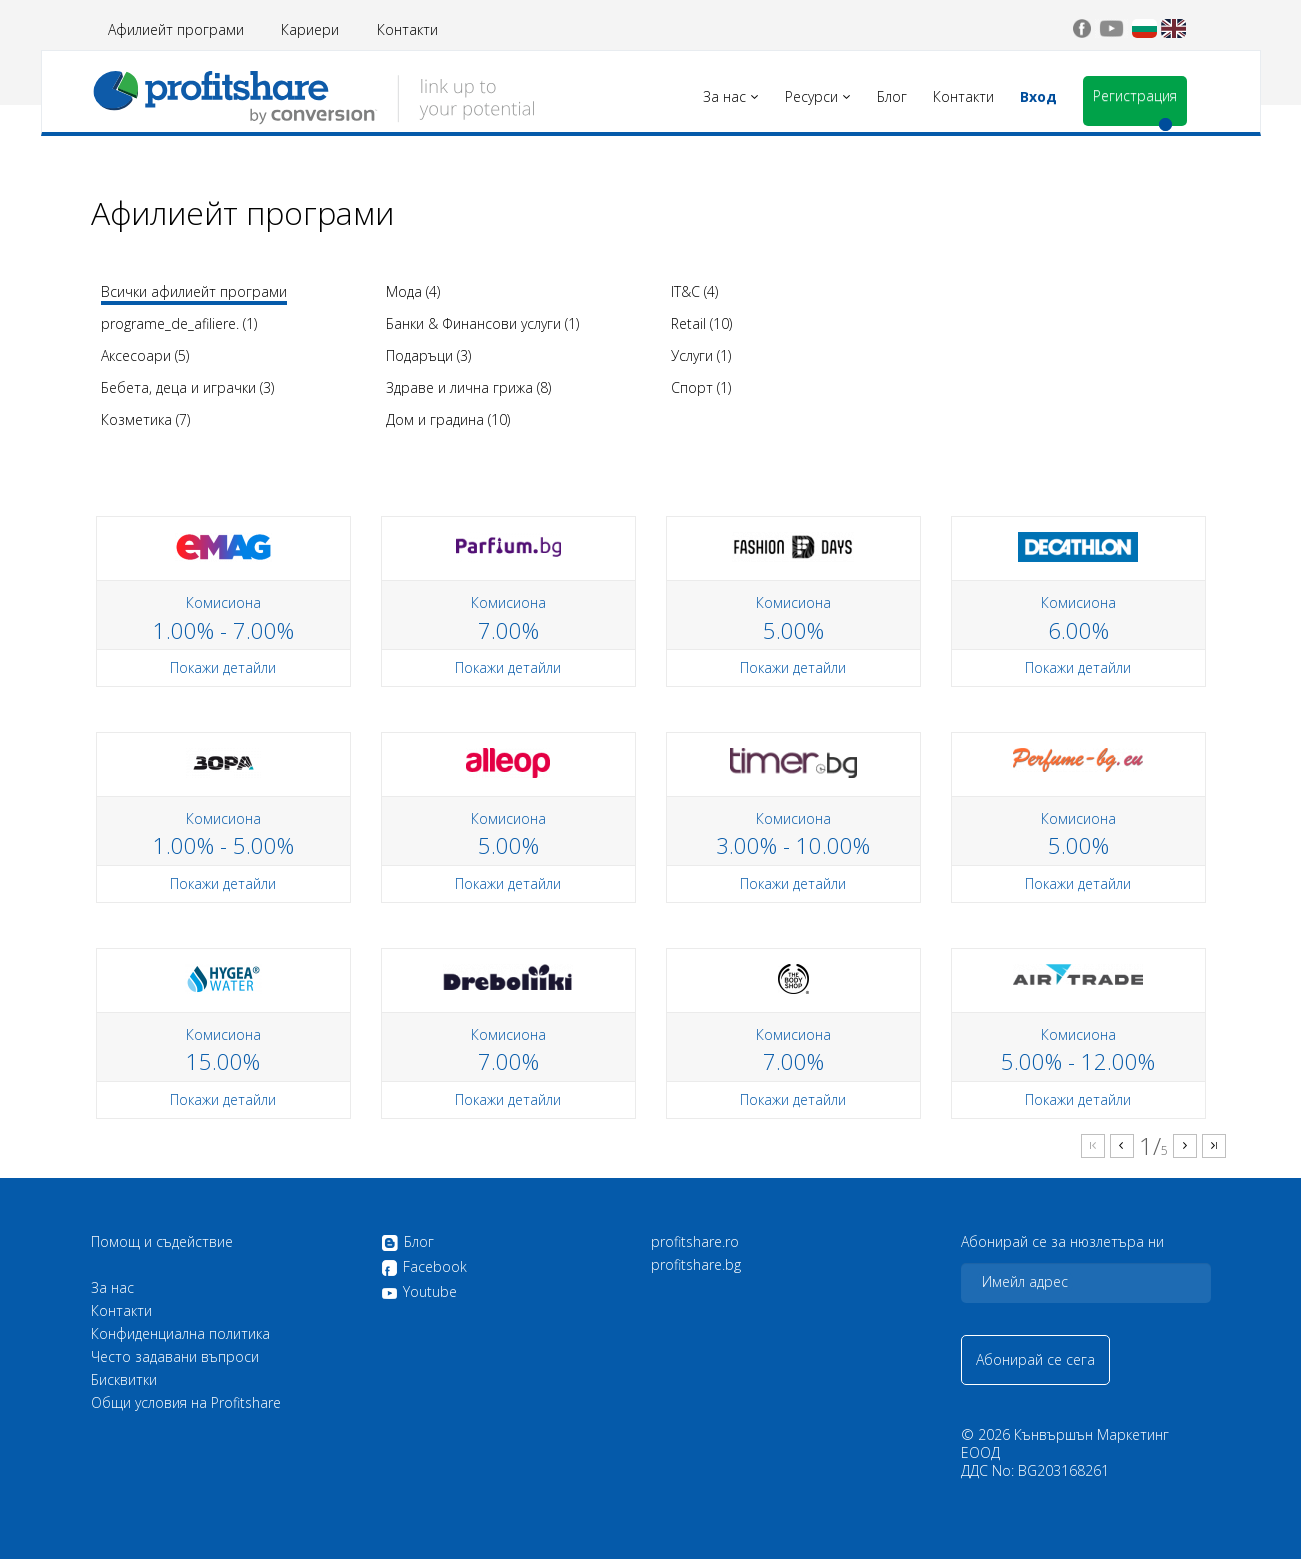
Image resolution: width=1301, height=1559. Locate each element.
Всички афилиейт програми (194, 291)
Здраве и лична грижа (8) (468, 387)
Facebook (424, 1268)
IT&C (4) (694, 291)
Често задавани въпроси (175, 1357)
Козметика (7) (145, 419)
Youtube (419, 1292)
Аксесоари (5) (145, 355)
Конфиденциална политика (180, 1334)
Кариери (310, 29)
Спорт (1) (701, 387)
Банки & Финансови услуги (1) (482, 323)
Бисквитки (124, 1380)
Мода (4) (413, 291)
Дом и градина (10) (448, 419)
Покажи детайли (223, 667)
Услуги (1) (701, 355)
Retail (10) (701, 323)
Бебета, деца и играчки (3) (187, 387)
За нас (112, 1288)
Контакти (407, 29)
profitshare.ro (695, 1242)
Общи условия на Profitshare (186, 1403)
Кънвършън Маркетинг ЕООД (1065, 1443)
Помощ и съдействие (162, 1242)
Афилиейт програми (176, 29)
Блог (407, 1243)
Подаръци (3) (428, 355)
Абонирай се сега (1035, 1359)
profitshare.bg (696, 1265)
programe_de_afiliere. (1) (179, 323)
